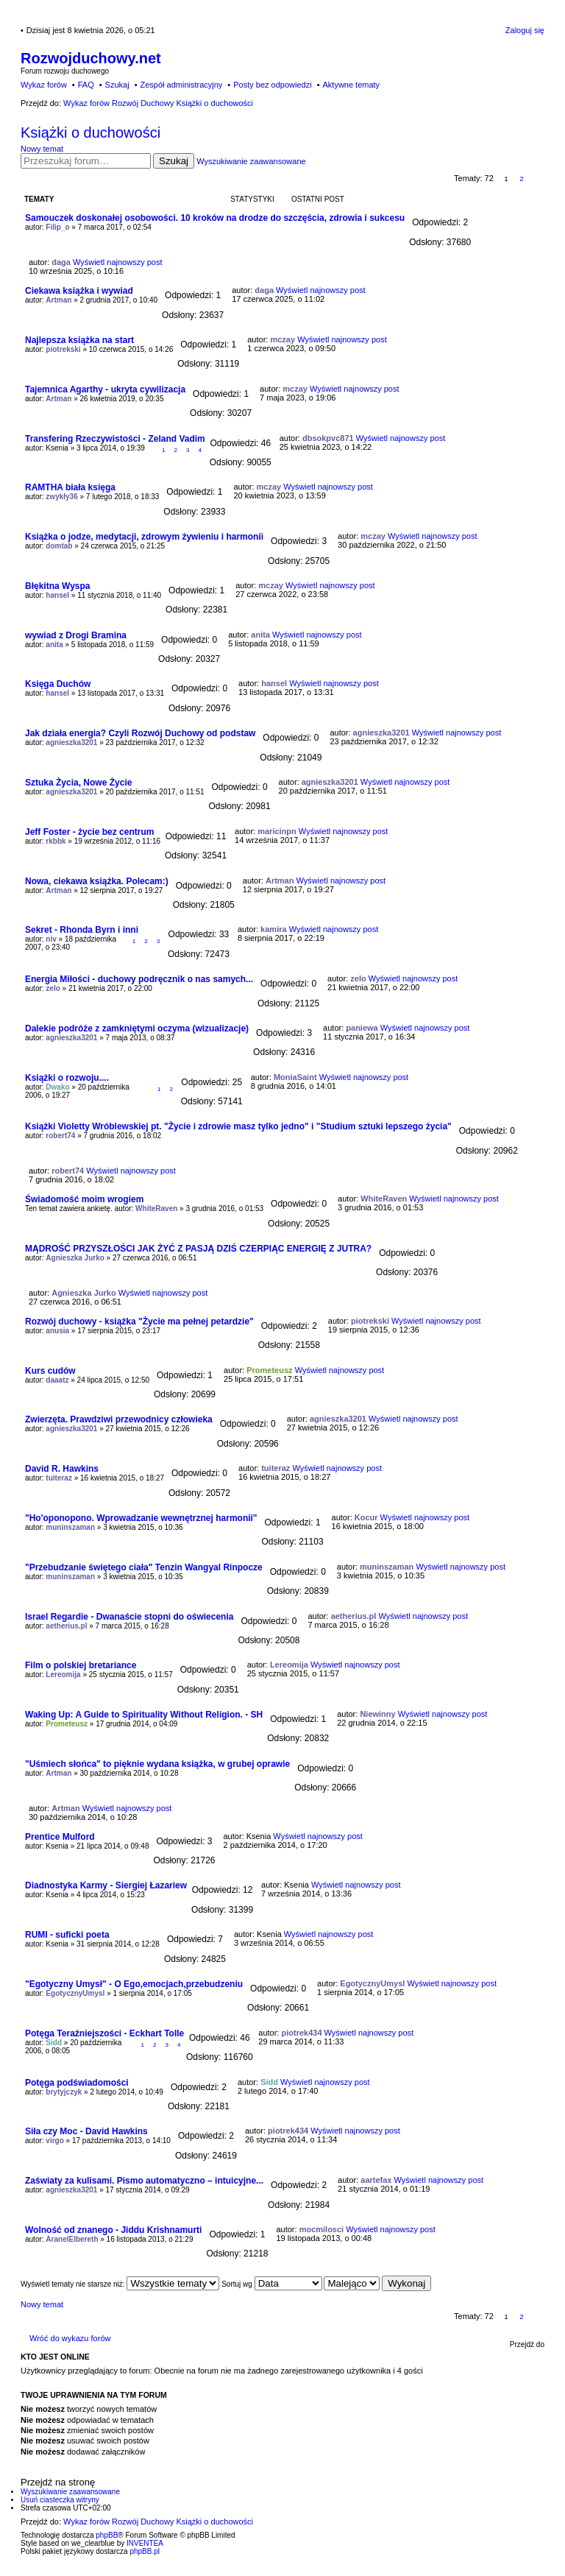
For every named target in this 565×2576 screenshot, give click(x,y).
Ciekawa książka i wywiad (79, 291)
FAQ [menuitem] (86, 84)
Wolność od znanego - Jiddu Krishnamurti (113, 2230)
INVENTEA (145, 2543)
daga (61, 262)
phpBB (107, 2535)
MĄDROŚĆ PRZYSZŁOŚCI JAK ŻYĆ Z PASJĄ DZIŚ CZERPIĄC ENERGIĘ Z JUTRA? (198, 1248)
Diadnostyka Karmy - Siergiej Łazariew (106, 1885)
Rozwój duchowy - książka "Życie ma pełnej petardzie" (139, 1321)
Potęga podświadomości (77, 2083)
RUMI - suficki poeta (67, 1935)
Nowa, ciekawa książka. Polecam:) (96, 881)
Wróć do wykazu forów (69, 2338)
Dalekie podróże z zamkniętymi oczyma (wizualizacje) (137, 1028)
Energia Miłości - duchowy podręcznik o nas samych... (139, 979)
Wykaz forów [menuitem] (44, 84)
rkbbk (55, 841)
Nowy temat (42, 148)
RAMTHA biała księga (70, 487)
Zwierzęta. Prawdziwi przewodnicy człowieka (119, 1419)
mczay (282, 339)
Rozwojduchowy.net (91, 58)
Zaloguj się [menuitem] (524, 30)
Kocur (366, 1517)
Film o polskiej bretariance (80, 1665)
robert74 (60, 1136)
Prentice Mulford (60, 1837)
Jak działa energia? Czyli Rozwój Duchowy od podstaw (140, 733)
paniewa (361, 1027)
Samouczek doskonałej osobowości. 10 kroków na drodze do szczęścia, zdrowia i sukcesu (215, 218)
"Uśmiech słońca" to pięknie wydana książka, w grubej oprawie (157, 1764)
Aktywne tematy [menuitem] (351, 84)
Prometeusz (269, 1370)
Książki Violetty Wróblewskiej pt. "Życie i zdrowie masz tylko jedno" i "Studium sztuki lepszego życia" (238, 1126)
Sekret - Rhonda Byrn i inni (81, 930)
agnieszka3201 (71, 742)
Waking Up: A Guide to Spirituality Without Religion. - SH (144, 1714)
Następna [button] (537, 178)
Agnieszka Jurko (75, 1258)
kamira (273, 929)
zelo (53, 988)
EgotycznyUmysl (75, 1993)
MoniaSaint (295, 1077)
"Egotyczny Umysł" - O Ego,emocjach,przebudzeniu (134, 1984)
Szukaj (173, 160)
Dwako (57, 1087)
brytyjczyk (64, 2092)
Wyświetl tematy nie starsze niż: (120, 2284)
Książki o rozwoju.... (67, 1078)
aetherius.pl (66, 1626)
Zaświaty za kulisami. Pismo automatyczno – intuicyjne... (144, 2181)
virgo (54, 2140)
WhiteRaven (156, 1208)
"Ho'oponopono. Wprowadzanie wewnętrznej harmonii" (141, 1518)
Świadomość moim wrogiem (84, 1199)
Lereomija (63, 1674)
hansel (57, 595)
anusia (57, 1331)
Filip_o (57, 227)
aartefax (375, 2180)
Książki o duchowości (90, 132)
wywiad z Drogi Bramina (76, 635)
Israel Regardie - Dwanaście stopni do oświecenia (129, 1617)
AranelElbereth (72, 2239)
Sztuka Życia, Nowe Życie (78, 782)
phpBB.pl (144, 2551)
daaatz (57, 1380)
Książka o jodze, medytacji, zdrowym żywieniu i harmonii (144, 537)
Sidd (54, 2043)
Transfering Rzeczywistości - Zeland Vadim (115, 439)
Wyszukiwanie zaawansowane (250, 161)
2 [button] (521, 178)
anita (54, 645)
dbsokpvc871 (328, 438)
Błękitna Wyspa (57, 586)
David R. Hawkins (62, 1469)
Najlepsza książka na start (79, 340)
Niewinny (377, 1713)
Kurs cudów (50, 1371)
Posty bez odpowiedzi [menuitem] (272, 84)
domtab (59, 546)
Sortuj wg (271, 2284)
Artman (58, 300)
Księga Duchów (57, 684)
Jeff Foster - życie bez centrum (89, 832)
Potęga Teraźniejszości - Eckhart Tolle (104, 2033)
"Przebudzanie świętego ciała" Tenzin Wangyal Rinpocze (144, 1567)
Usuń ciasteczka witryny (60, 2500)
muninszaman (70, 1527)
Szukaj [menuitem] (117, 84)
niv (51, 939)
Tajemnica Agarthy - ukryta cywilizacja (105, 389)
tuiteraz (59, 1478)
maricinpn (276, 831)
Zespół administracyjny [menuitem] (181, 84)
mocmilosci (321, 2229)
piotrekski (63, 349)
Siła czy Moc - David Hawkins (86, 2131)
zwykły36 (61, 497)
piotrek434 (301, 2032)
